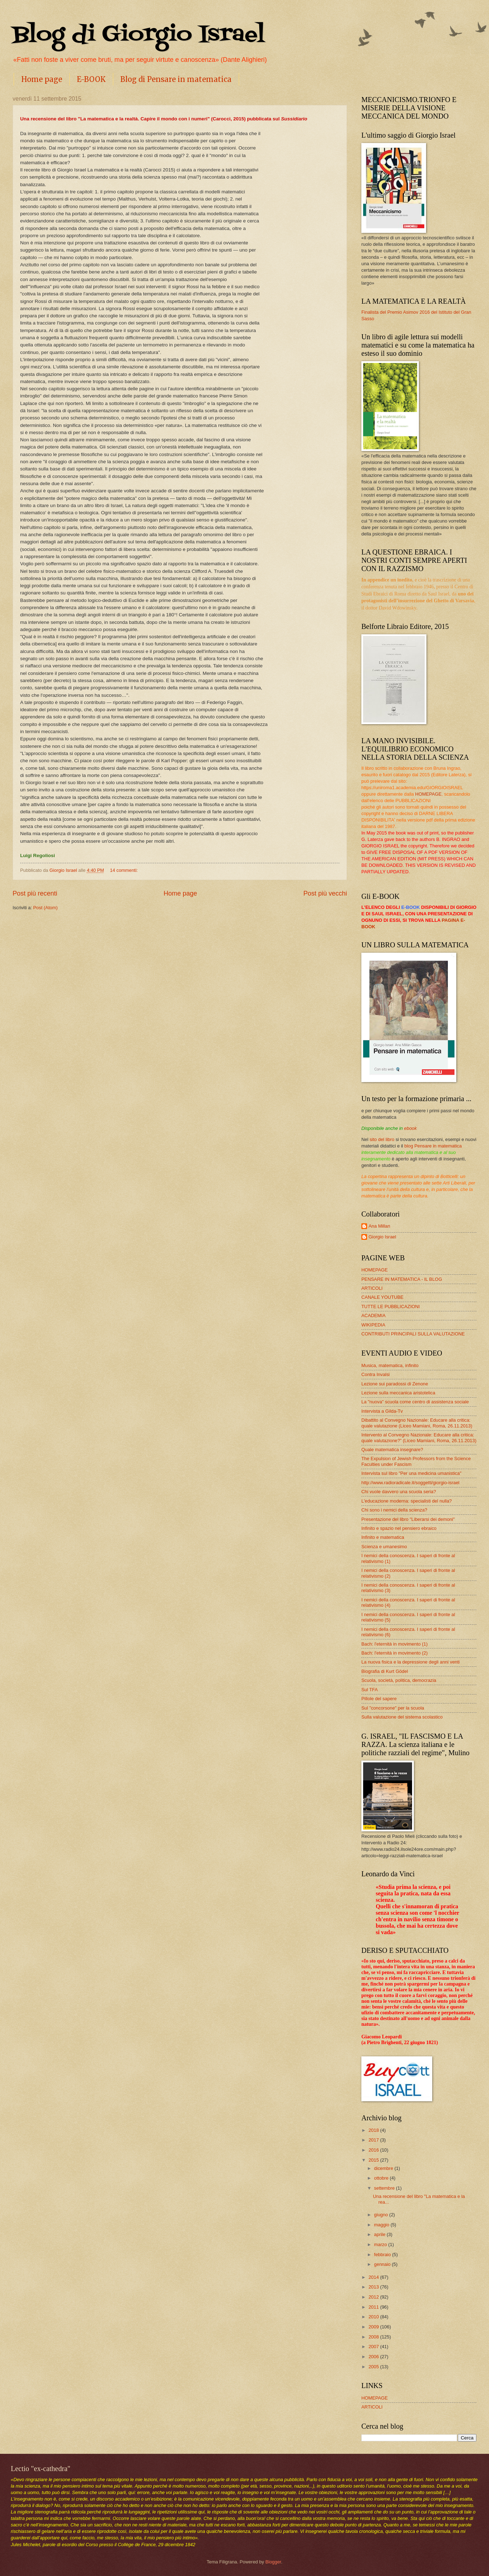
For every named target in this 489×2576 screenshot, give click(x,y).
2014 (374, 2277)
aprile (380, 2234)
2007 (374, 2346)
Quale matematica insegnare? (392, 1449)
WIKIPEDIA (373, 1325)
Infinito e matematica (382, 1537)
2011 (374, 2307)
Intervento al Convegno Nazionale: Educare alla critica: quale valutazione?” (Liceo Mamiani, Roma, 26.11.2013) (418, 1437)
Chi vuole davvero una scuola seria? (398, 1491)
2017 (374, 2140)
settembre (385, 2188)
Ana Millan (379, 1226)
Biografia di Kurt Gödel (384, 1671)
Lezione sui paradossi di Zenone (394, 1383)
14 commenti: (124, 870)
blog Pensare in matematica (433, 1146)
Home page (41, 79)
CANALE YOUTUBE (382, 1297)
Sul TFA (369, 1689)
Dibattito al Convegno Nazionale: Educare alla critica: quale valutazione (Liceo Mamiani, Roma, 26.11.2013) (416, 1422)
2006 (374, 2356)
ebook (410, 1128)
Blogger (273, 2561)
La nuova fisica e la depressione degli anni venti (410, 1662)
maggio (382, 2224)
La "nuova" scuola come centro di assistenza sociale (415, 1401)
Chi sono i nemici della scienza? (394, 1510)
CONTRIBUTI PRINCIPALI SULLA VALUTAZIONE (413, 1334)
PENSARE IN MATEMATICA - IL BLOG (401, 1279)
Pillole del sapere (379, 1698)
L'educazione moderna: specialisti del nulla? (406, 1501)
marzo (381, 2244)
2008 (374, 2337)
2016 (374, 2150)
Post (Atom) (45, 907)
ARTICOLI (372, 1288)
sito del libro (382, 1139)
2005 (374, 2366)
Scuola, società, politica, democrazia (398, 1680)
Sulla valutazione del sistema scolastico (402, 1717)
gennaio (383, 2264)
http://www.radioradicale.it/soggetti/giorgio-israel (410, 1482)
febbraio (383, 2254)
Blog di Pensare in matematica (176, 79)
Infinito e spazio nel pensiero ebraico (399, 1528)
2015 (374, 2160)
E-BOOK (91, 79)
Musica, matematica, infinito (390, 1365)
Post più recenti (35, 893)
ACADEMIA (373, 1315)
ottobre (382, 2178)
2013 (374, 2287)
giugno (381, 2214)
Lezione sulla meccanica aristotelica (398, 1392)
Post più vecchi (325, 893)
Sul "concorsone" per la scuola (392, 1708)
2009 (374, 2326)
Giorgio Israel (382, 1236)
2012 (374, 2297)
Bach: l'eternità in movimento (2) (394, 1653)
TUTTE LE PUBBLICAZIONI (390, 1306)
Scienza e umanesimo (384, 1546)
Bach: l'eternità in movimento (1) (394, 1644)
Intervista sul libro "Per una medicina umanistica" (411, 1473)
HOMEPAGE (428, 794)
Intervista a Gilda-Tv (382, 1411)
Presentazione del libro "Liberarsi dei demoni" (408, 1519)
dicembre (384, 2168)
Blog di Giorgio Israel (139, 35)
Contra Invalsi (375, 1374)
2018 (374, 2130)
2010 (374, 2316)
